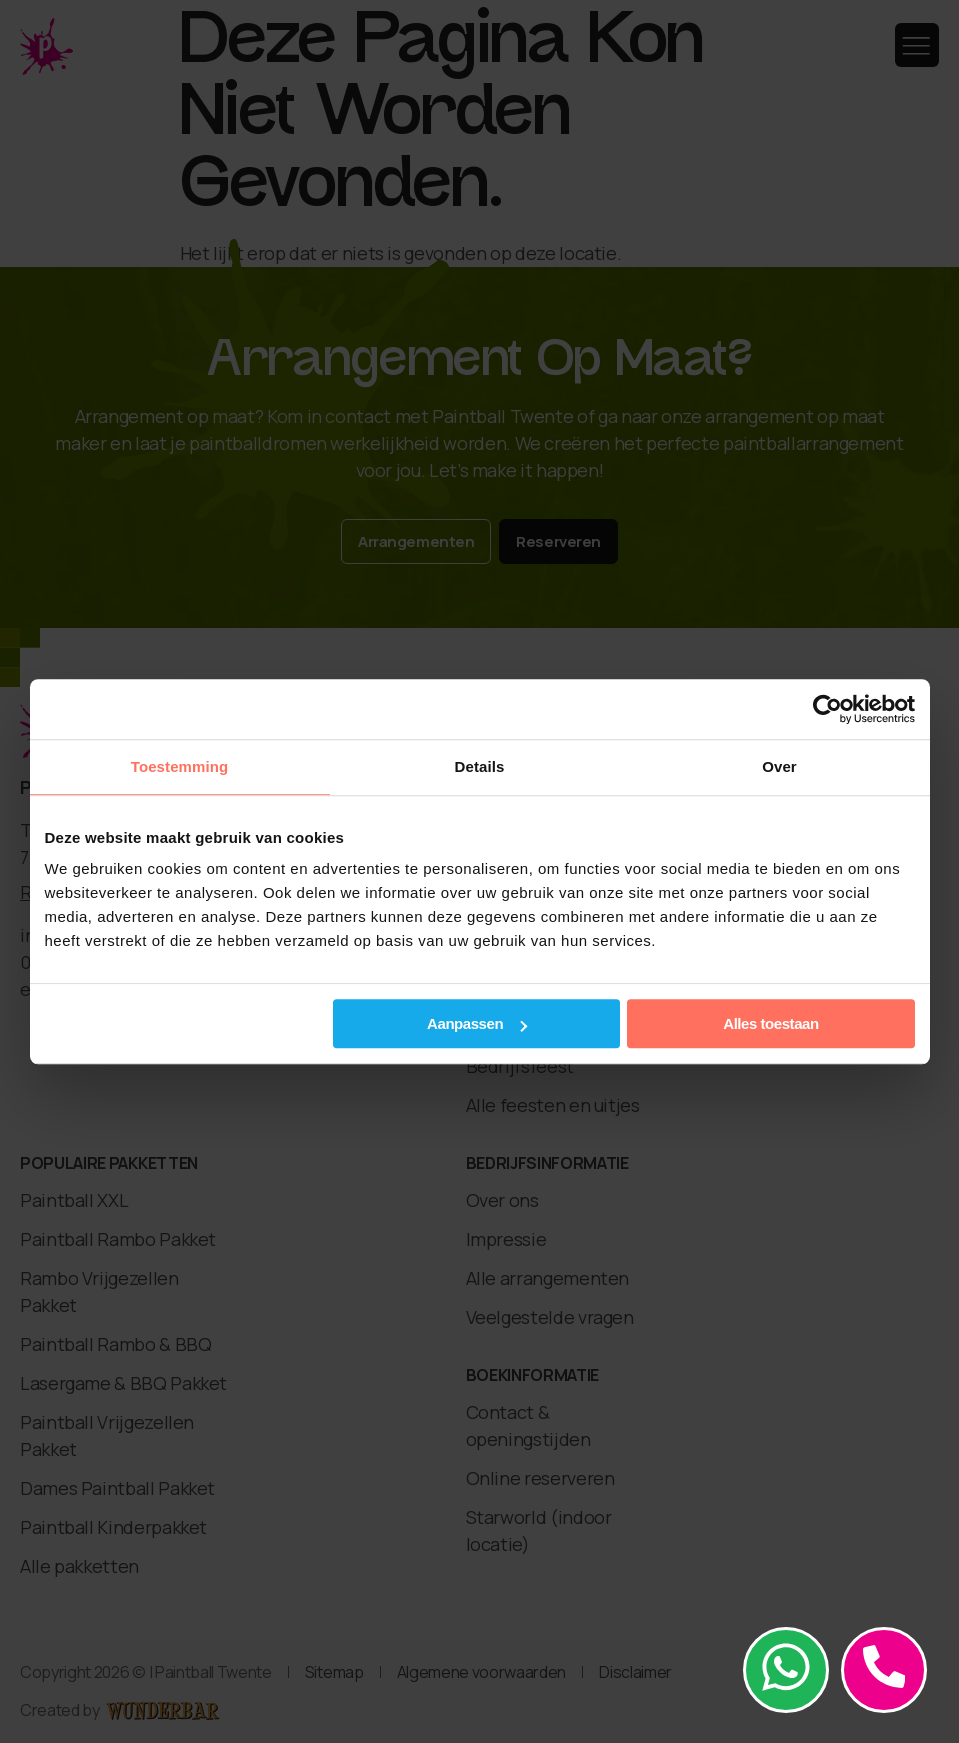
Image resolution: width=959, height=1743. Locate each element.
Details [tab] (480, 766)
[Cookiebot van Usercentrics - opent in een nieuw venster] (827, 709)
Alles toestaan (770, 1023)
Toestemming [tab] (180, 766)
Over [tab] (779, 766)
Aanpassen (477, 1023)
